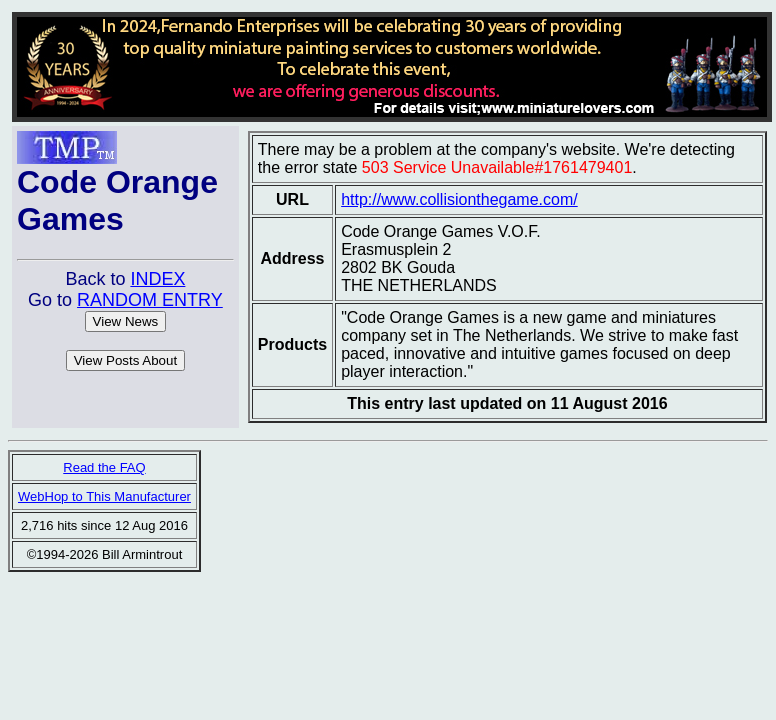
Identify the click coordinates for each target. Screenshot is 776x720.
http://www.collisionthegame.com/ (459, 199)
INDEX (157, 279)
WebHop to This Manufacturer (104, 496)
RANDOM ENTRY (150, 300)
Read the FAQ (104, 467)
